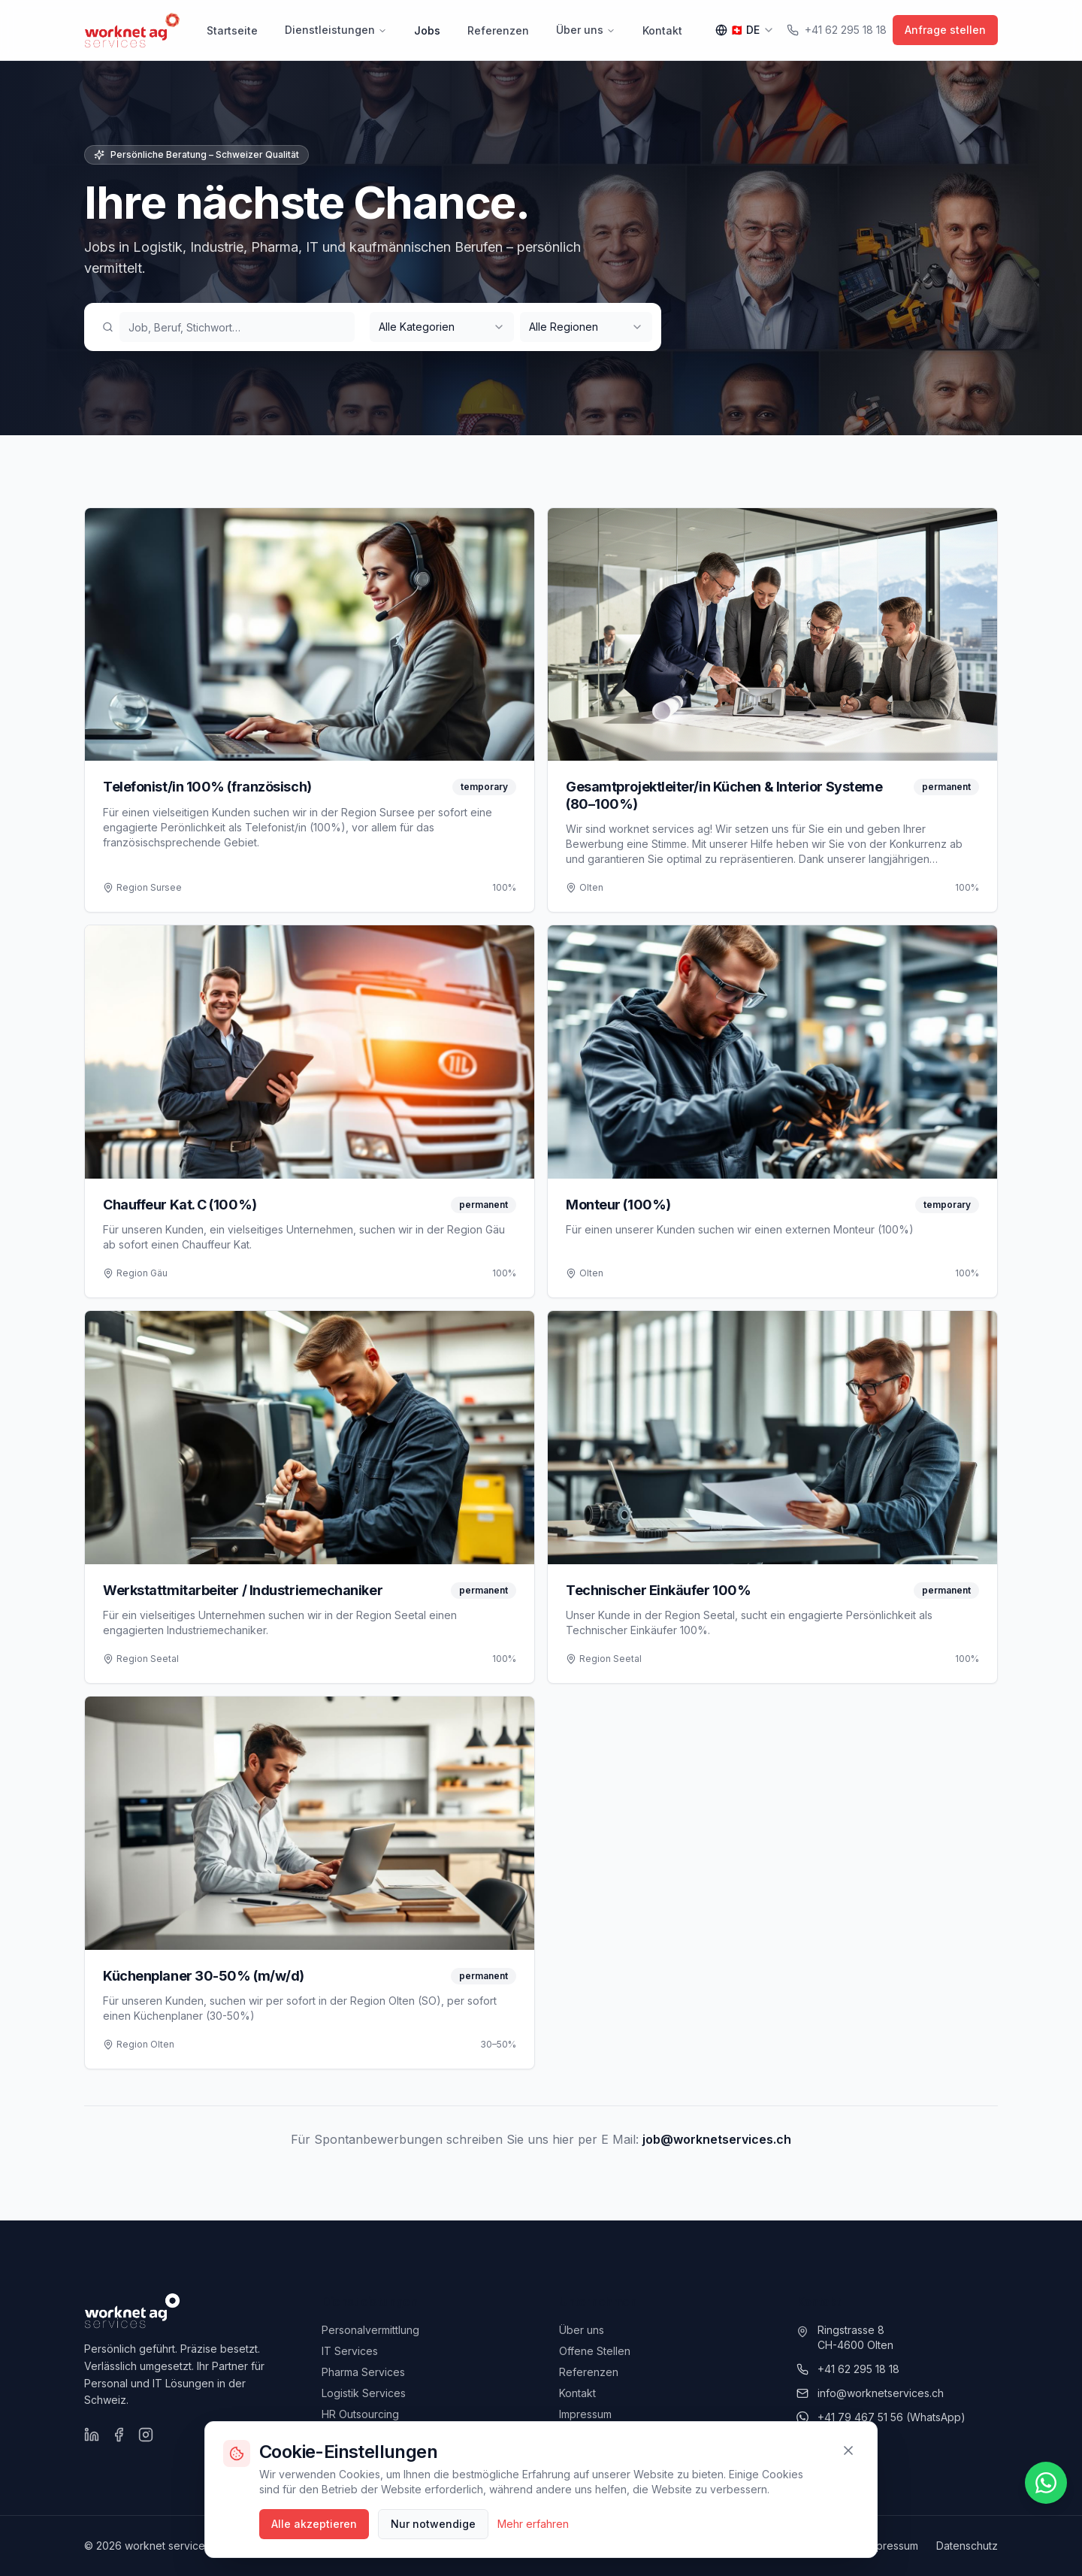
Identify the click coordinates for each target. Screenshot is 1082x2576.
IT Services (350, 2350)
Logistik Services (364, 2393)
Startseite (232, 30)
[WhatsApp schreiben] (1046, 2483)
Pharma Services (363, 2372)
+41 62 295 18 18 (837, 29)
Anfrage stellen (945, 29)
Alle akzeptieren (314, 2523)
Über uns (585, 29)
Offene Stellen (594, 2350)
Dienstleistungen (336, 29)
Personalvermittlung (370, 2329)
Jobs (427, 30)
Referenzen (498, 30)
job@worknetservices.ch (716, 2139)
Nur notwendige (433, 2523)
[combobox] (442, 327)
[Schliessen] (848, 2450)
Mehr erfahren (533, 2523)
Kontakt (662, 30)
